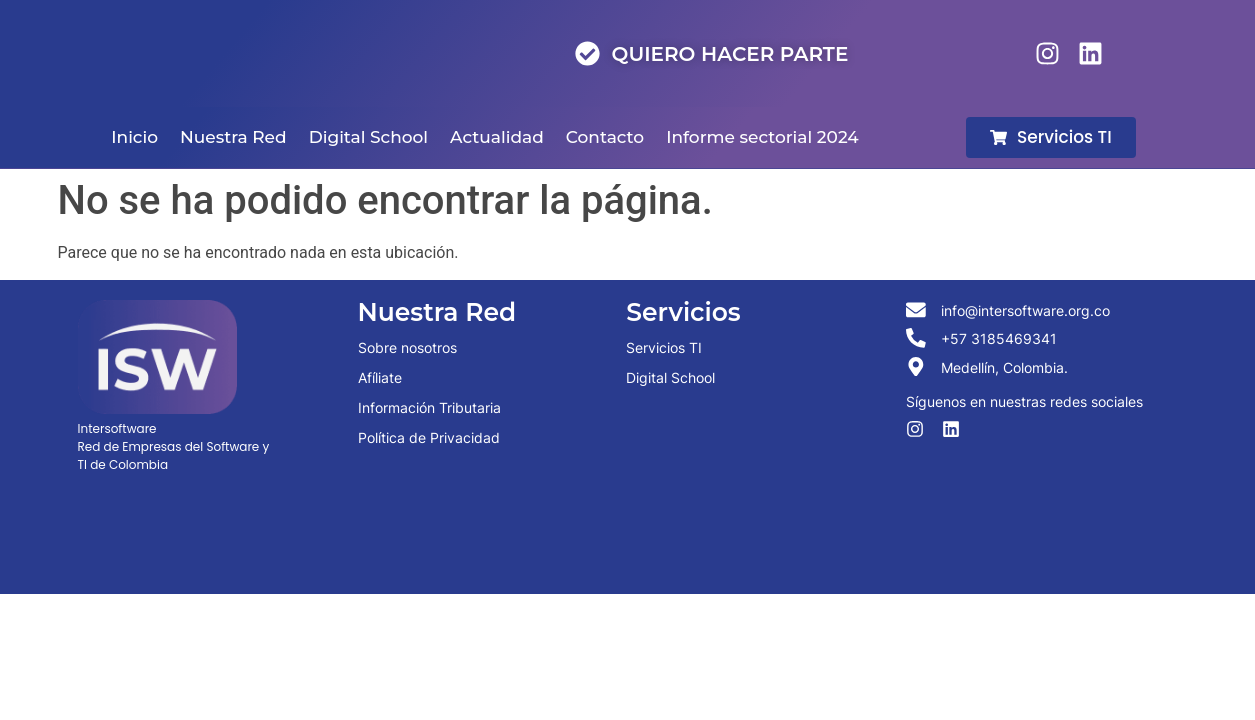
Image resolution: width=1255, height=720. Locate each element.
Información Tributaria (429, 407)
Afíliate (380, 377)
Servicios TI (664, 347)
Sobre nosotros (407, 347)
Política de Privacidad (429, 437)
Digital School (670, 377)
